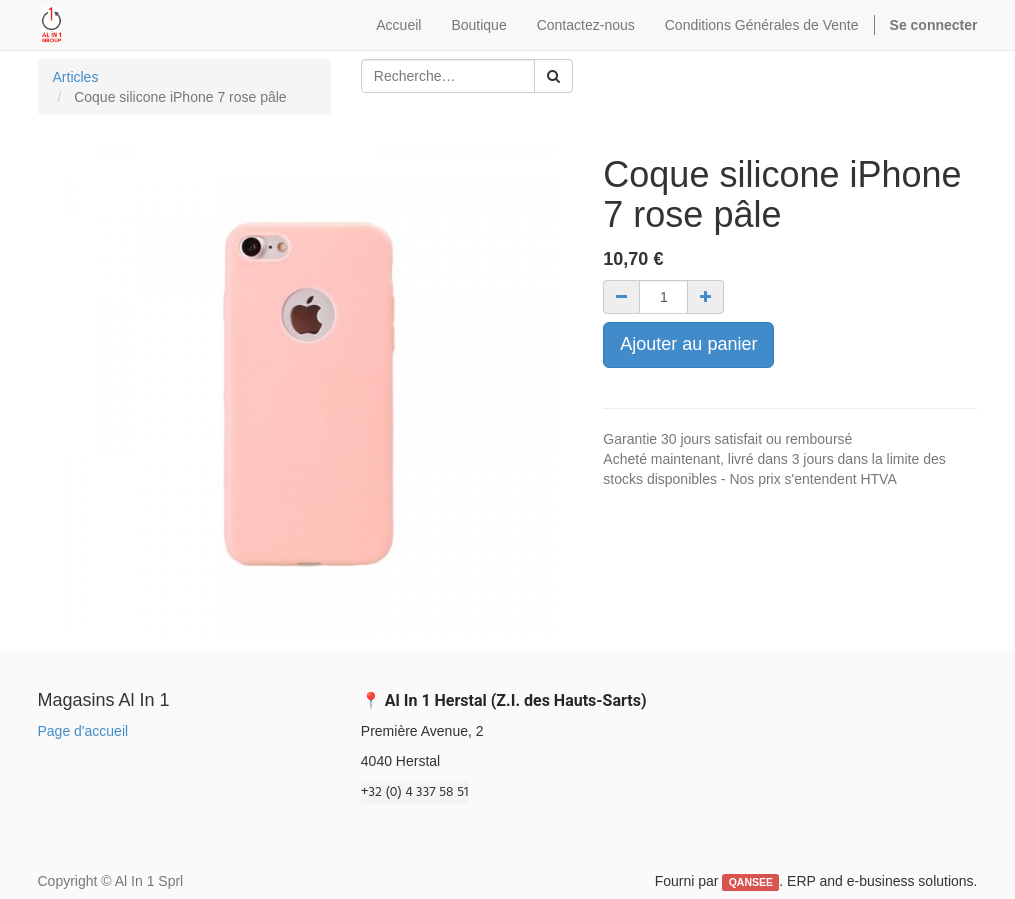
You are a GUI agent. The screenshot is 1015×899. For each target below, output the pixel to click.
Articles (76, 77)
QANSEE (751, 882)
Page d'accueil (83, 731)
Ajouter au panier (688, 344)
